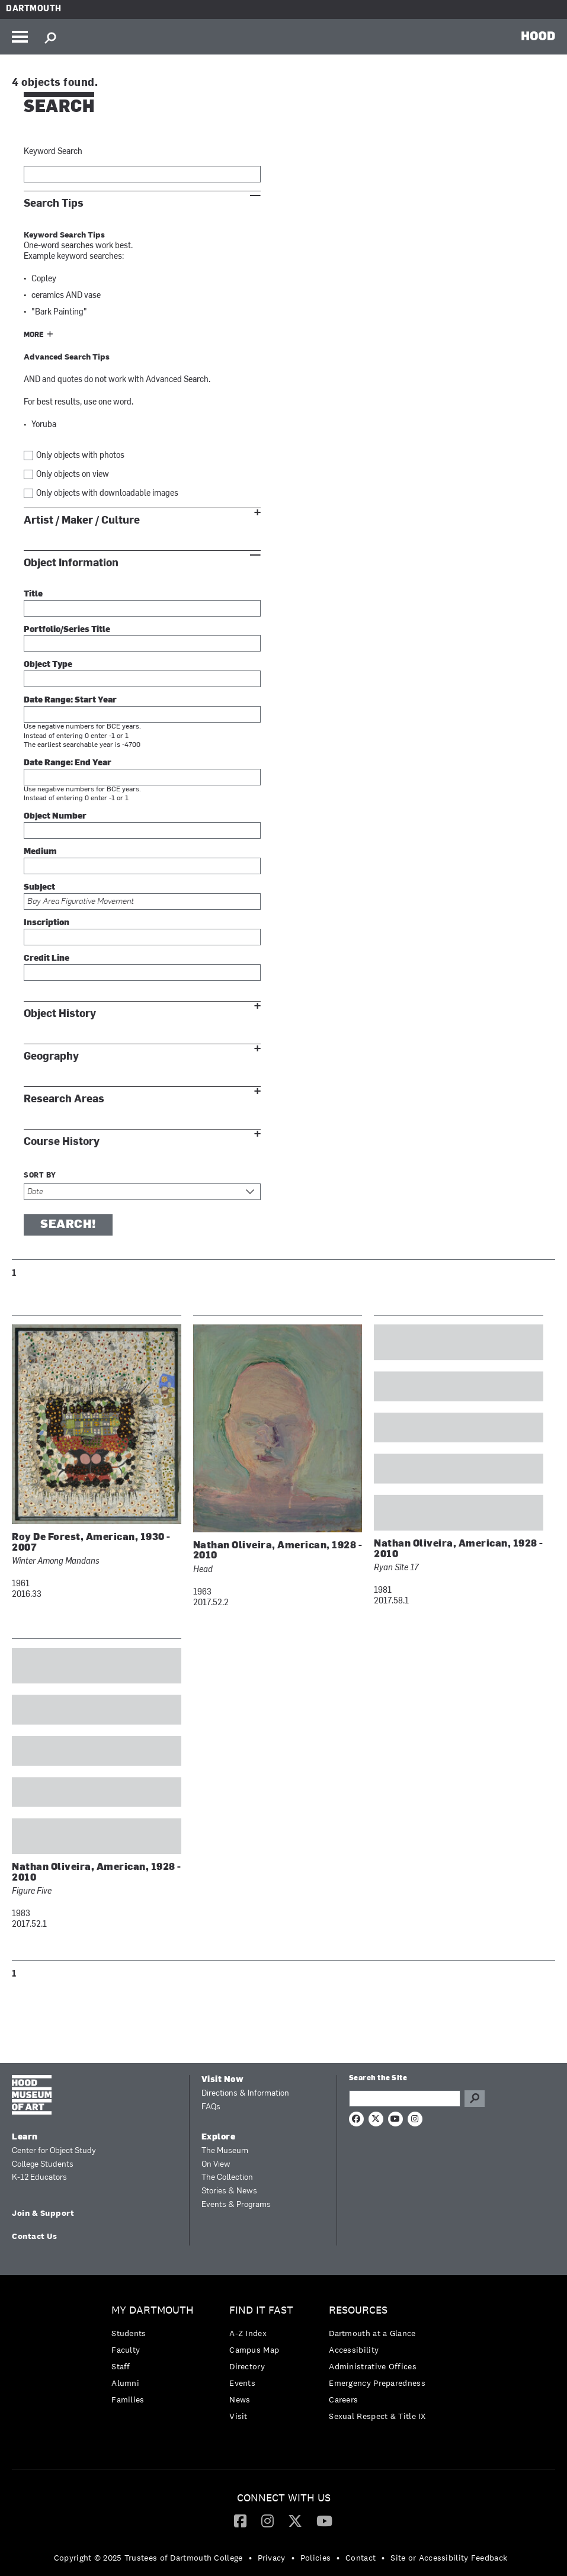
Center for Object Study (54, 2151)
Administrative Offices (373, 2366)
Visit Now (222, 2079)
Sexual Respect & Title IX (377, 2416)
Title (33, 594)
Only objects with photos (80, 455)
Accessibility (354, 2349)
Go (475, 2098)
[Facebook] (240, 2520)
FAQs (210, 2107)
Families (127, 2399)
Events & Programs (236, 2204)
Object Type (48, 664)
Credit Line (46, 958)
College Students (42, 2164)
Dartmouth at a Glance (372, 2333)
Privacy (272, 2557)
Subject (39, 887)
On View (215, 2164)
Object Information (71, 563)
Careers (343, 2399)
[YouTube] (324, 2520)
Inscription (46, 923)
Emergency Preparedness (377, 2383)
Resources (358, 2310)
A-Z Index (248, 2333)
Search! (68, 1225)
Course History (62, 1141)
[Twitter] (295, 2520)
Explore (218, 2137)
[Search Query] (404, 2098)
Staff (120, 2366)
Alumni (125, 2383)
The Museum (224, 2151)
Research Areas (64, 1099)
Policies (315, 2557)
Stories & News (229, 2191)
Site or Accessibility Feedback (448, 2557)
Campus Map (254, 2349)
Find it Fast (261, 2310)
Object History (60, 1014)
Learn (25, 2137)
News (239, 2399)
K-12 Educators (39, 2177)
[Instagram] (267, 2520)
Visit (238, 2416)
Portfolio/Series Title (67, 629)
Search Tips (54, 203)
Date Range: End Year (67, 763)
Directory (247, 2366)
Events (242, 2383)
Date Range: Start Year (70, 700)
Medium (40, 852)
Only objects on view (72, 474)
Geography (51, 1056)
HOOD (538, 35)
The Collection (227, 2177)
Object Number (55, 816)
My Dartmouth (152, 2310)
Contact (360, 2557)
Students (128, 2333)
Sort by (40, 1175)
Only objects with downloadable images (107, 493)
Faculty (125, 2349)
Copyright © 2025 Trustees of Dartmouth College (148, 2557)
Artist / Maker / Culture (82, 520)
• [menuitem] (250, 2557)
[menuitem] (155, 2358)
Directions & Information (245, 2093)
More (34, 335)
